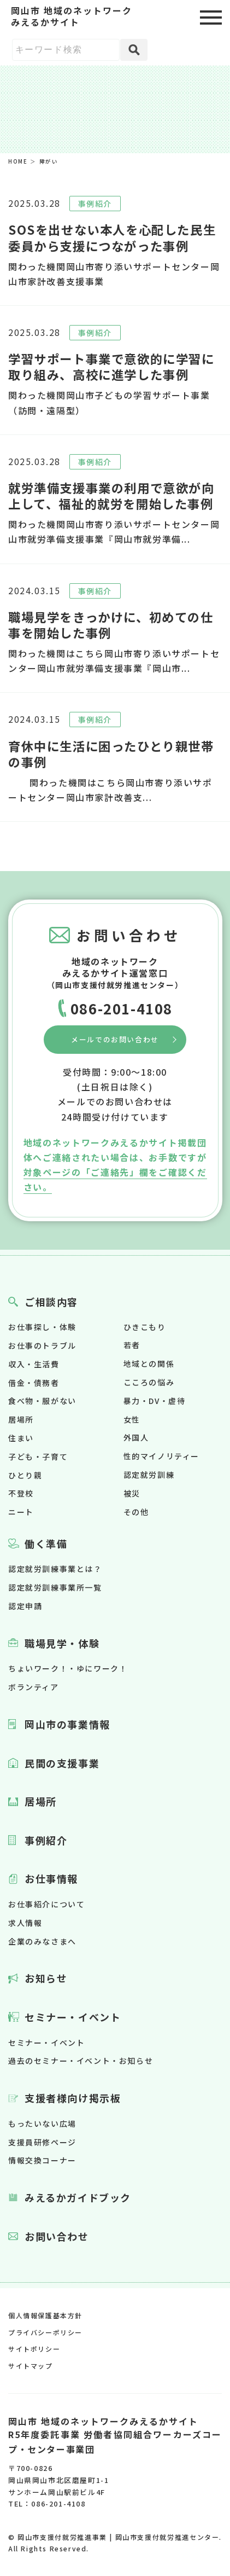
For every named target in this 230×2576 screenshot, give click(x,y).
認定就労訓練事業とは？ (55, 1568)
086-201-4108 (121, 1008)
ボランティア (33, 1686)
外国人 (136, 1437)
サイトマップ (30, 2365)
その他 (136, 1511)
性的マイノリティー (161, 1456)
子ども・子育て (38, 1456)
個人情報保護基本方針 (45, 2315)
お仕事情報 (51, 1878)
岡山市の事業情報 (67, 1724)
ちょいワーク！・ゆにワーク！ (67, 1668)
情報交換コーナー (42, 2160)
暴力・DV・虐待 (154, 1400)
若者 (131, 1344)
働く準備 (46, 1543)
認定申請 (25, 1605)
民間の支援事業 (62, 1763)
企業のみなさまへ (42, 1941)
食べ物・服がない (42, 1400)
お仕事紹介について (46, 1904)
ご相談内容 (51, 1302)
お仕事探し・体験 (42, 1326)
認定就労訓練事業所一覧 (55, 1587)
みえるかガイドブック (78, 2197)
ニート (21, 1511)
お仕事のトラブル (42, 1345)
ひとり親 (25, 1475)
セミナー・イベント (73, 2017)
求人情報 (25, 1922)
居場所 (21, 1419)
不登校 (21, 1493)
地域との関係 (149, 1363)
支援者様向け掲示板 (73, 2098)
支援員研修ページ (42, 2142)
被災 (131, 1493)
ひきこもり (144, 1326)
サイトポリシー (34, 2348)
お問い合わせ (57, 2236)
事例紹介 (46, 1840)
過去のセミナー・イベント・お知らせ (80, 2060)
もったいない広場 (42, 2123)
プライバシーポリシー (45, 2332)
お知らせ (46, 1978)
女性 (131, 1419)
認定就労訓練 (149, 1474)
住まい (21, 1437)
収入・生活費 (34, 1364)
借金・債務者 (34, 1382)
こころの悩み (149, 1382)
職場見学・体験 (62, 1643)
